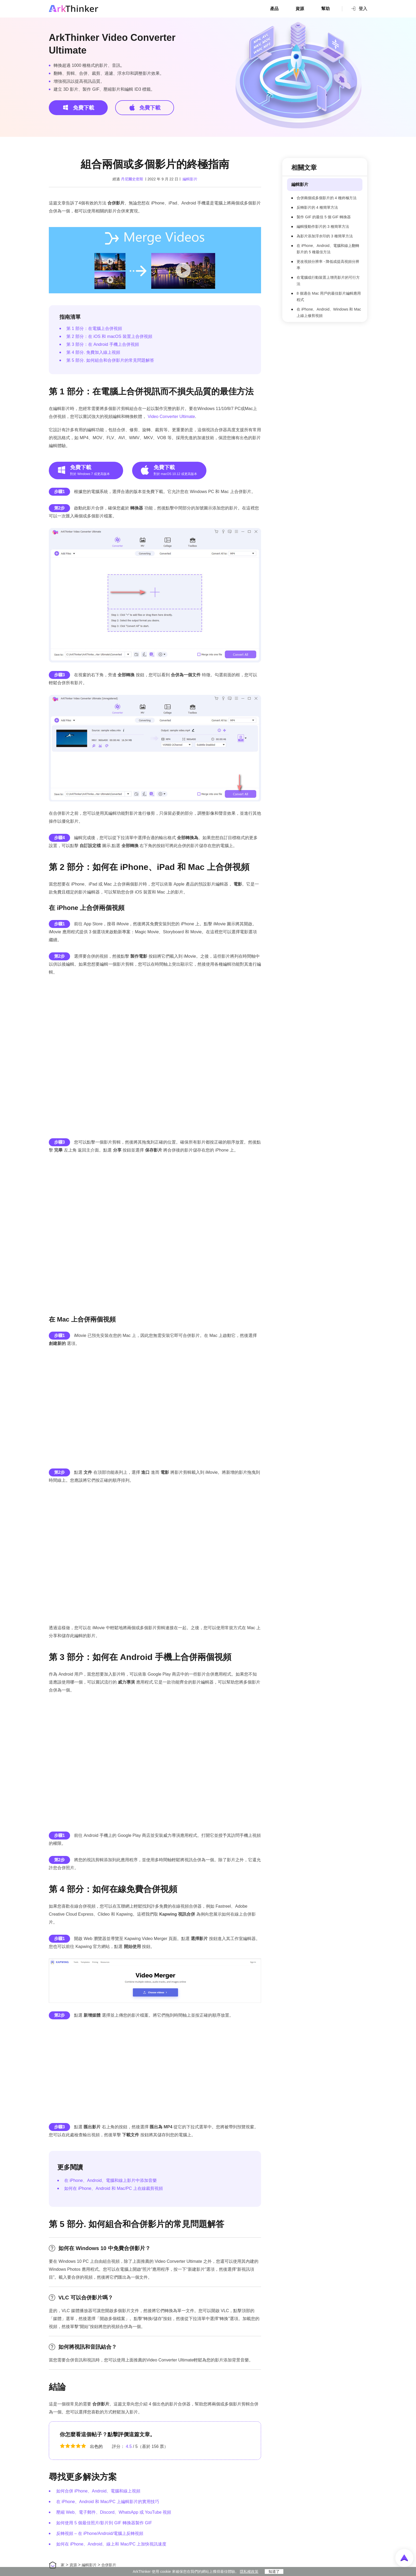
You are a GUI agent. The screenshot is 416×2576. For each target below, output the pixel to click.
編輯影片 (190, 179)
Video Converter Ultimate (171, 416)
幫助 (325, 8)
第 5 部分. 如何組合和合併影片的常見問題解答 (110, 360)
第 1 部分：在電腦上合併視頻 (94, 328)
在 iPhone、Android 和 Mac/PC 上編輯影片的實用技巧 (107, 2501)
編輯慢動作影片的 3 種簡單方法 (323, 226)
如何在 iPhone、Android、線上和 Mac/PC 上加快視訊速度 (111, 2544)
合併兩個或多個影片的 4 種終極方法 (327, 198)
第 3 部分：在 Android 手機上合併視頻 (102, 344)
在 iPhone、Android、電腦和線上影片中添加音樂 (110, 2180)
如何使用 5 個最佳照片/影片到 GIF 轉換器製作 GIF (104, 2523)
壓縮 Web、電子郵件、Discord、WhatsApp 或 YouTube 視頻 (113, 2512)
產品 (274, 8)
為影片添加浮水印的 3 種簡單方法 (325, 236)
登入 (358, 8)
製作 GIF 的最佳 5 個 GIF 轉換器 (324, 217)
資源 (300, 8)
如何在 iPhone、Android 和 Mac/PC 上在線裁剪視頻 (113, 2188)
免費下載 (78, 107)
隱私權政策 (249, 2571)
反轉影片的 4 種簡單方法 (317, 207)
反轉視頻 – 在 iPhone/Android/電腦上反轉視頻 (99, 2533)
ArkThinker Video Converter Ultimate (112, 44)
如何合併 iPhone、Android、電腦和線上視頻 (98, 2491)
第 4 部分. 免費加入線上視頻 (93, 352)
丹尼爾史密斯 (132, 179)
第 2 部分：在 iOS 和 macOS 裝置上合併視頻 (109, 336)
